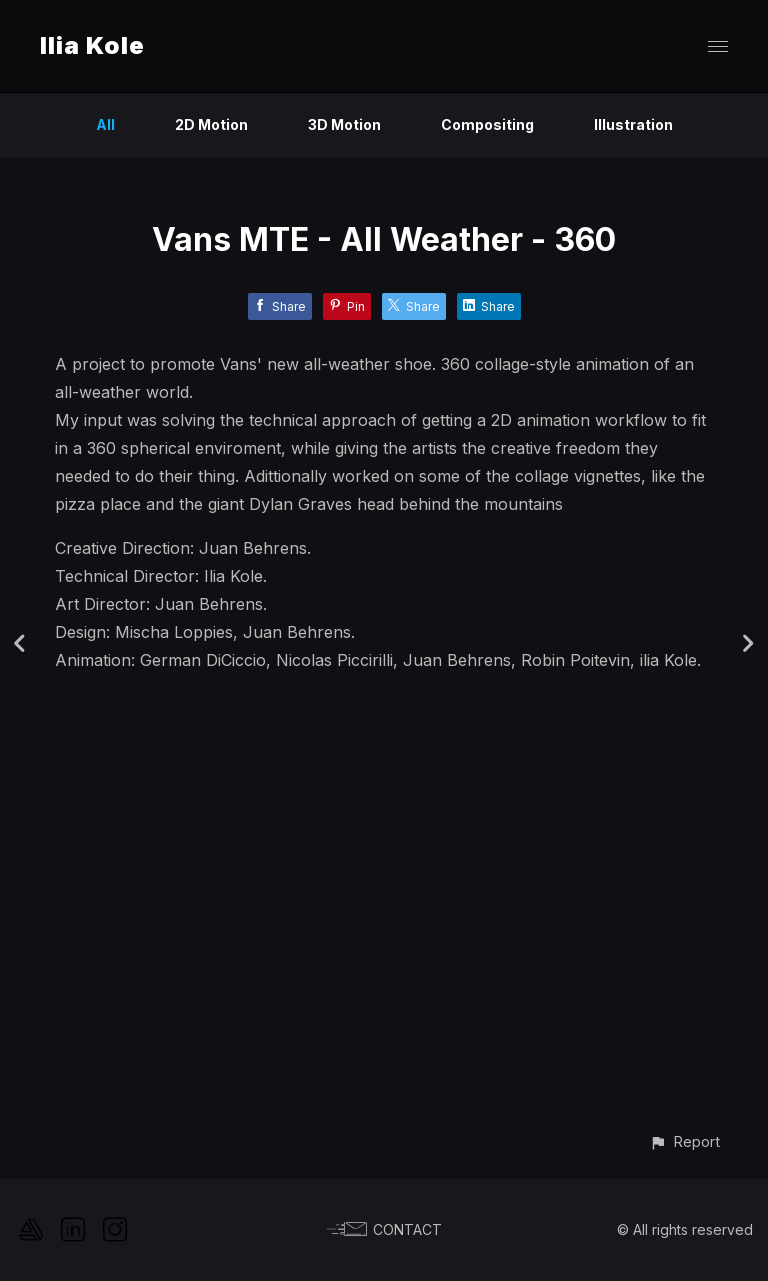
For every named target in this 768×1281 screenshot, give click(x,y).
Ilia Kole (92, 45)
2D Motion (211, 124)
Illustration (633, 124)
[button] (684, 1141)
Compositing (487, 124)
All (105, 124)
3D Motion (344, 124)
